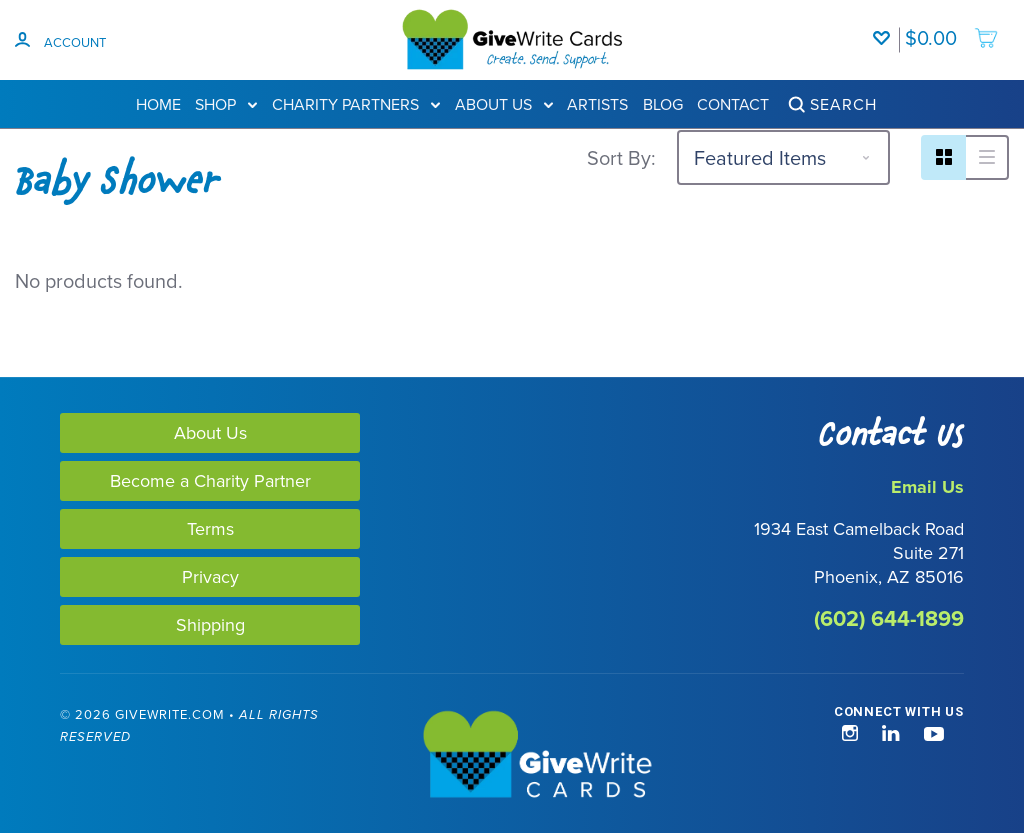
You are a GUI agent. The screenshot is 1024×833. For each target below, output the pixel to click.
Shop (226, 104)
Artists (597, 104)
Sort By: (621, 157)
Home (158, 104)
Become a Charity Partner (210, 480)
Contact (733, 104)
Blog (663, 104)
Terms (210, 528)
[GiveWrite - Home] (511, 756)
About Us (504, 104)
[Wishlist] (886, 28)
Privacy (210, 576)
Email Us (927, 487)
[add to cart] (952, 28)
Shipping (210, 624)
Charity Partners (356, 104)
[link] (98, 756)
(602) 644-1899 (889, 618)
